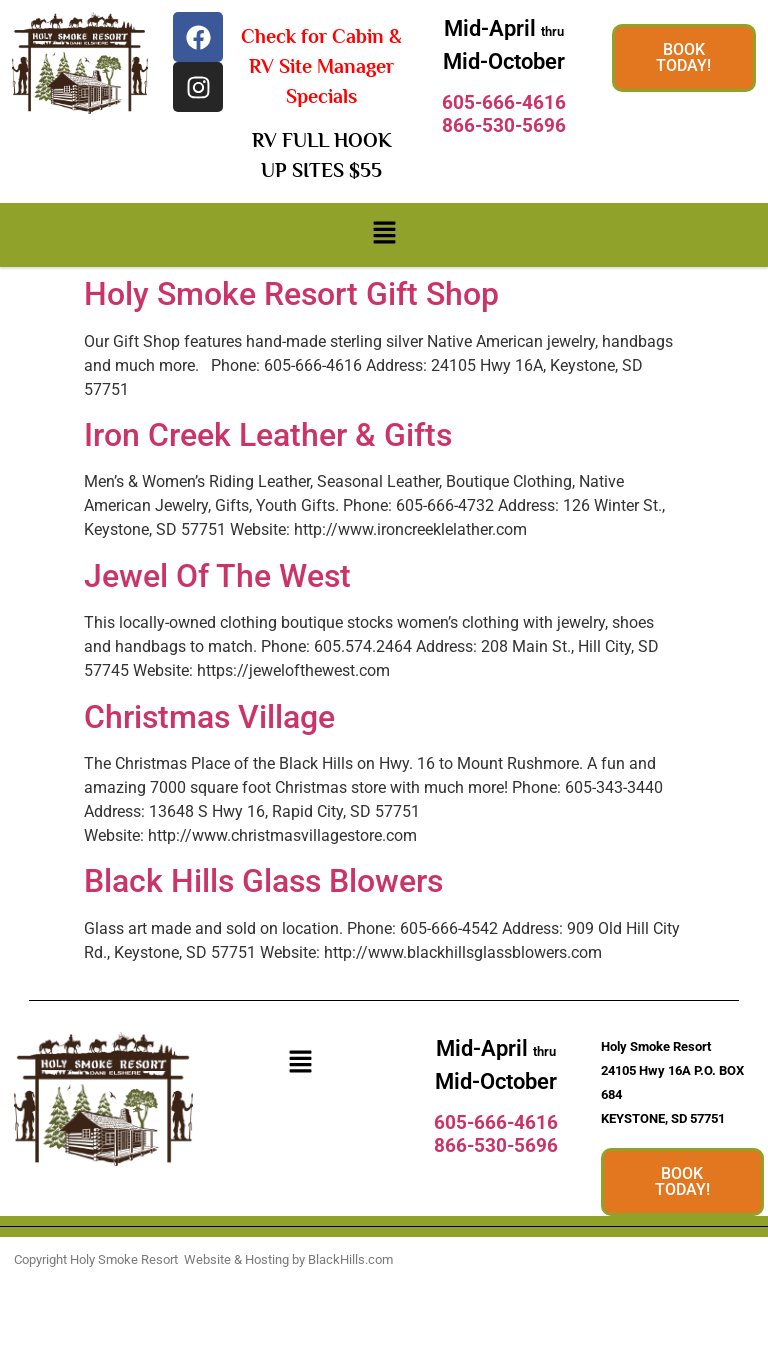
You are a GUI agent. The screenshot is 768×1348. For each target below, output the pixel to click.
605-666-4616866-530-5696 (504, 114)
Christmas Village (209, 717)
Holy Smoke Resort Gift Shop (291, 294)
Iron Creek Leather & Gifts (268, 435)
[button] (384, 235)
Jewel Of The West (217, 576)
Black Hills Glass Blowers (263, 881)
